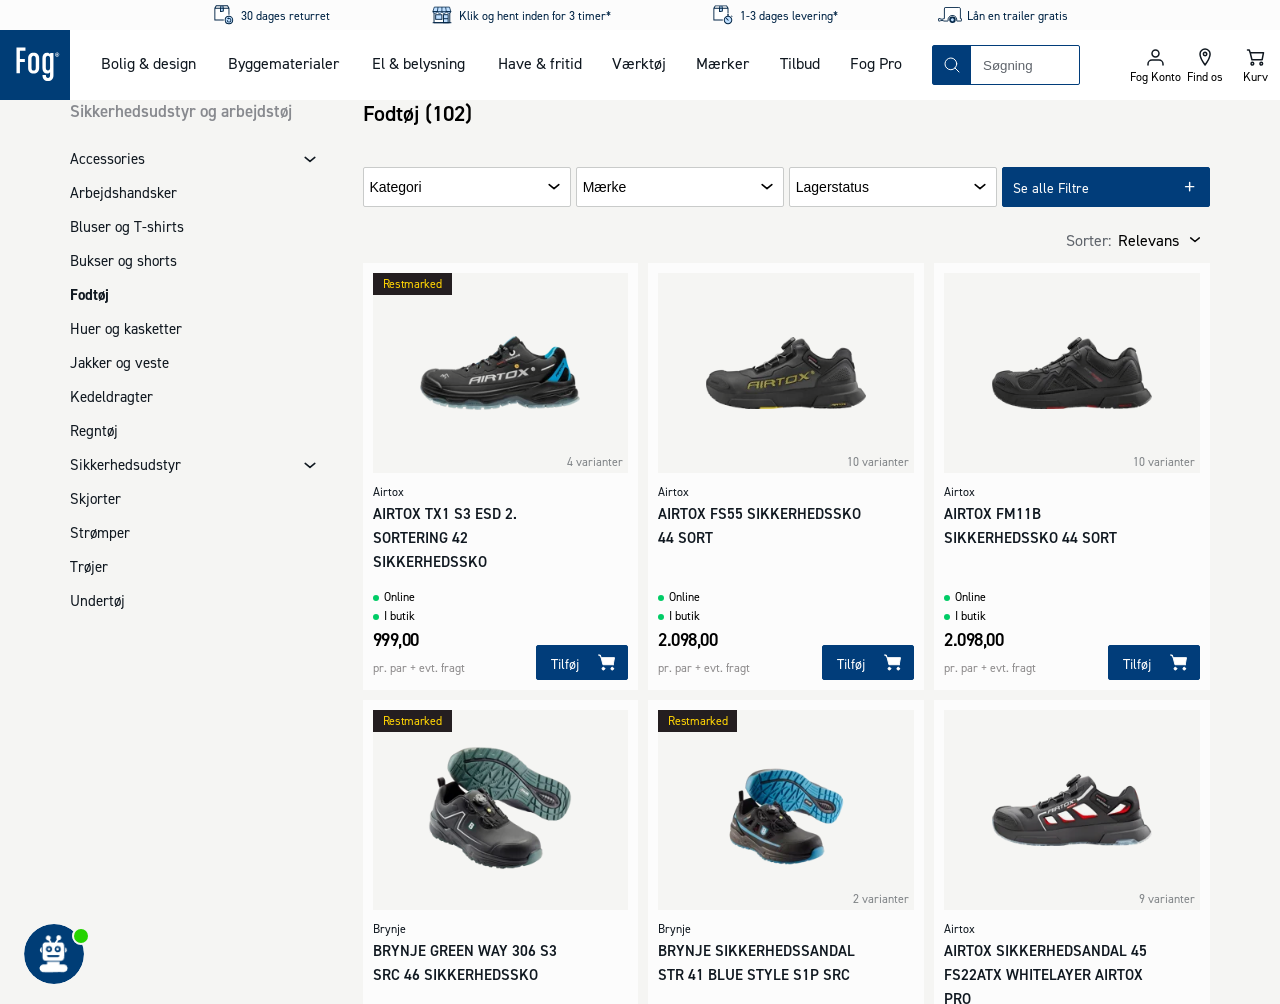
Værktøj (639, 63)
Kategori (396, 187)
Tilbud (800, 63)
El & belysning (418, 63)
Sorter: (1088, 240)
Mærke (605, 187)
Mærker (722, 63)
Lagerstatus (832, 187)
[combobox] (1025, 65)
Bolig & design (148, 63)
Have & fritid (540, 63)
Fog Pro (876, 63)
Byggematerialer (283, 63)
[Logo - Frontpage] (35, 65)
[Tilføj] (582, 662)
